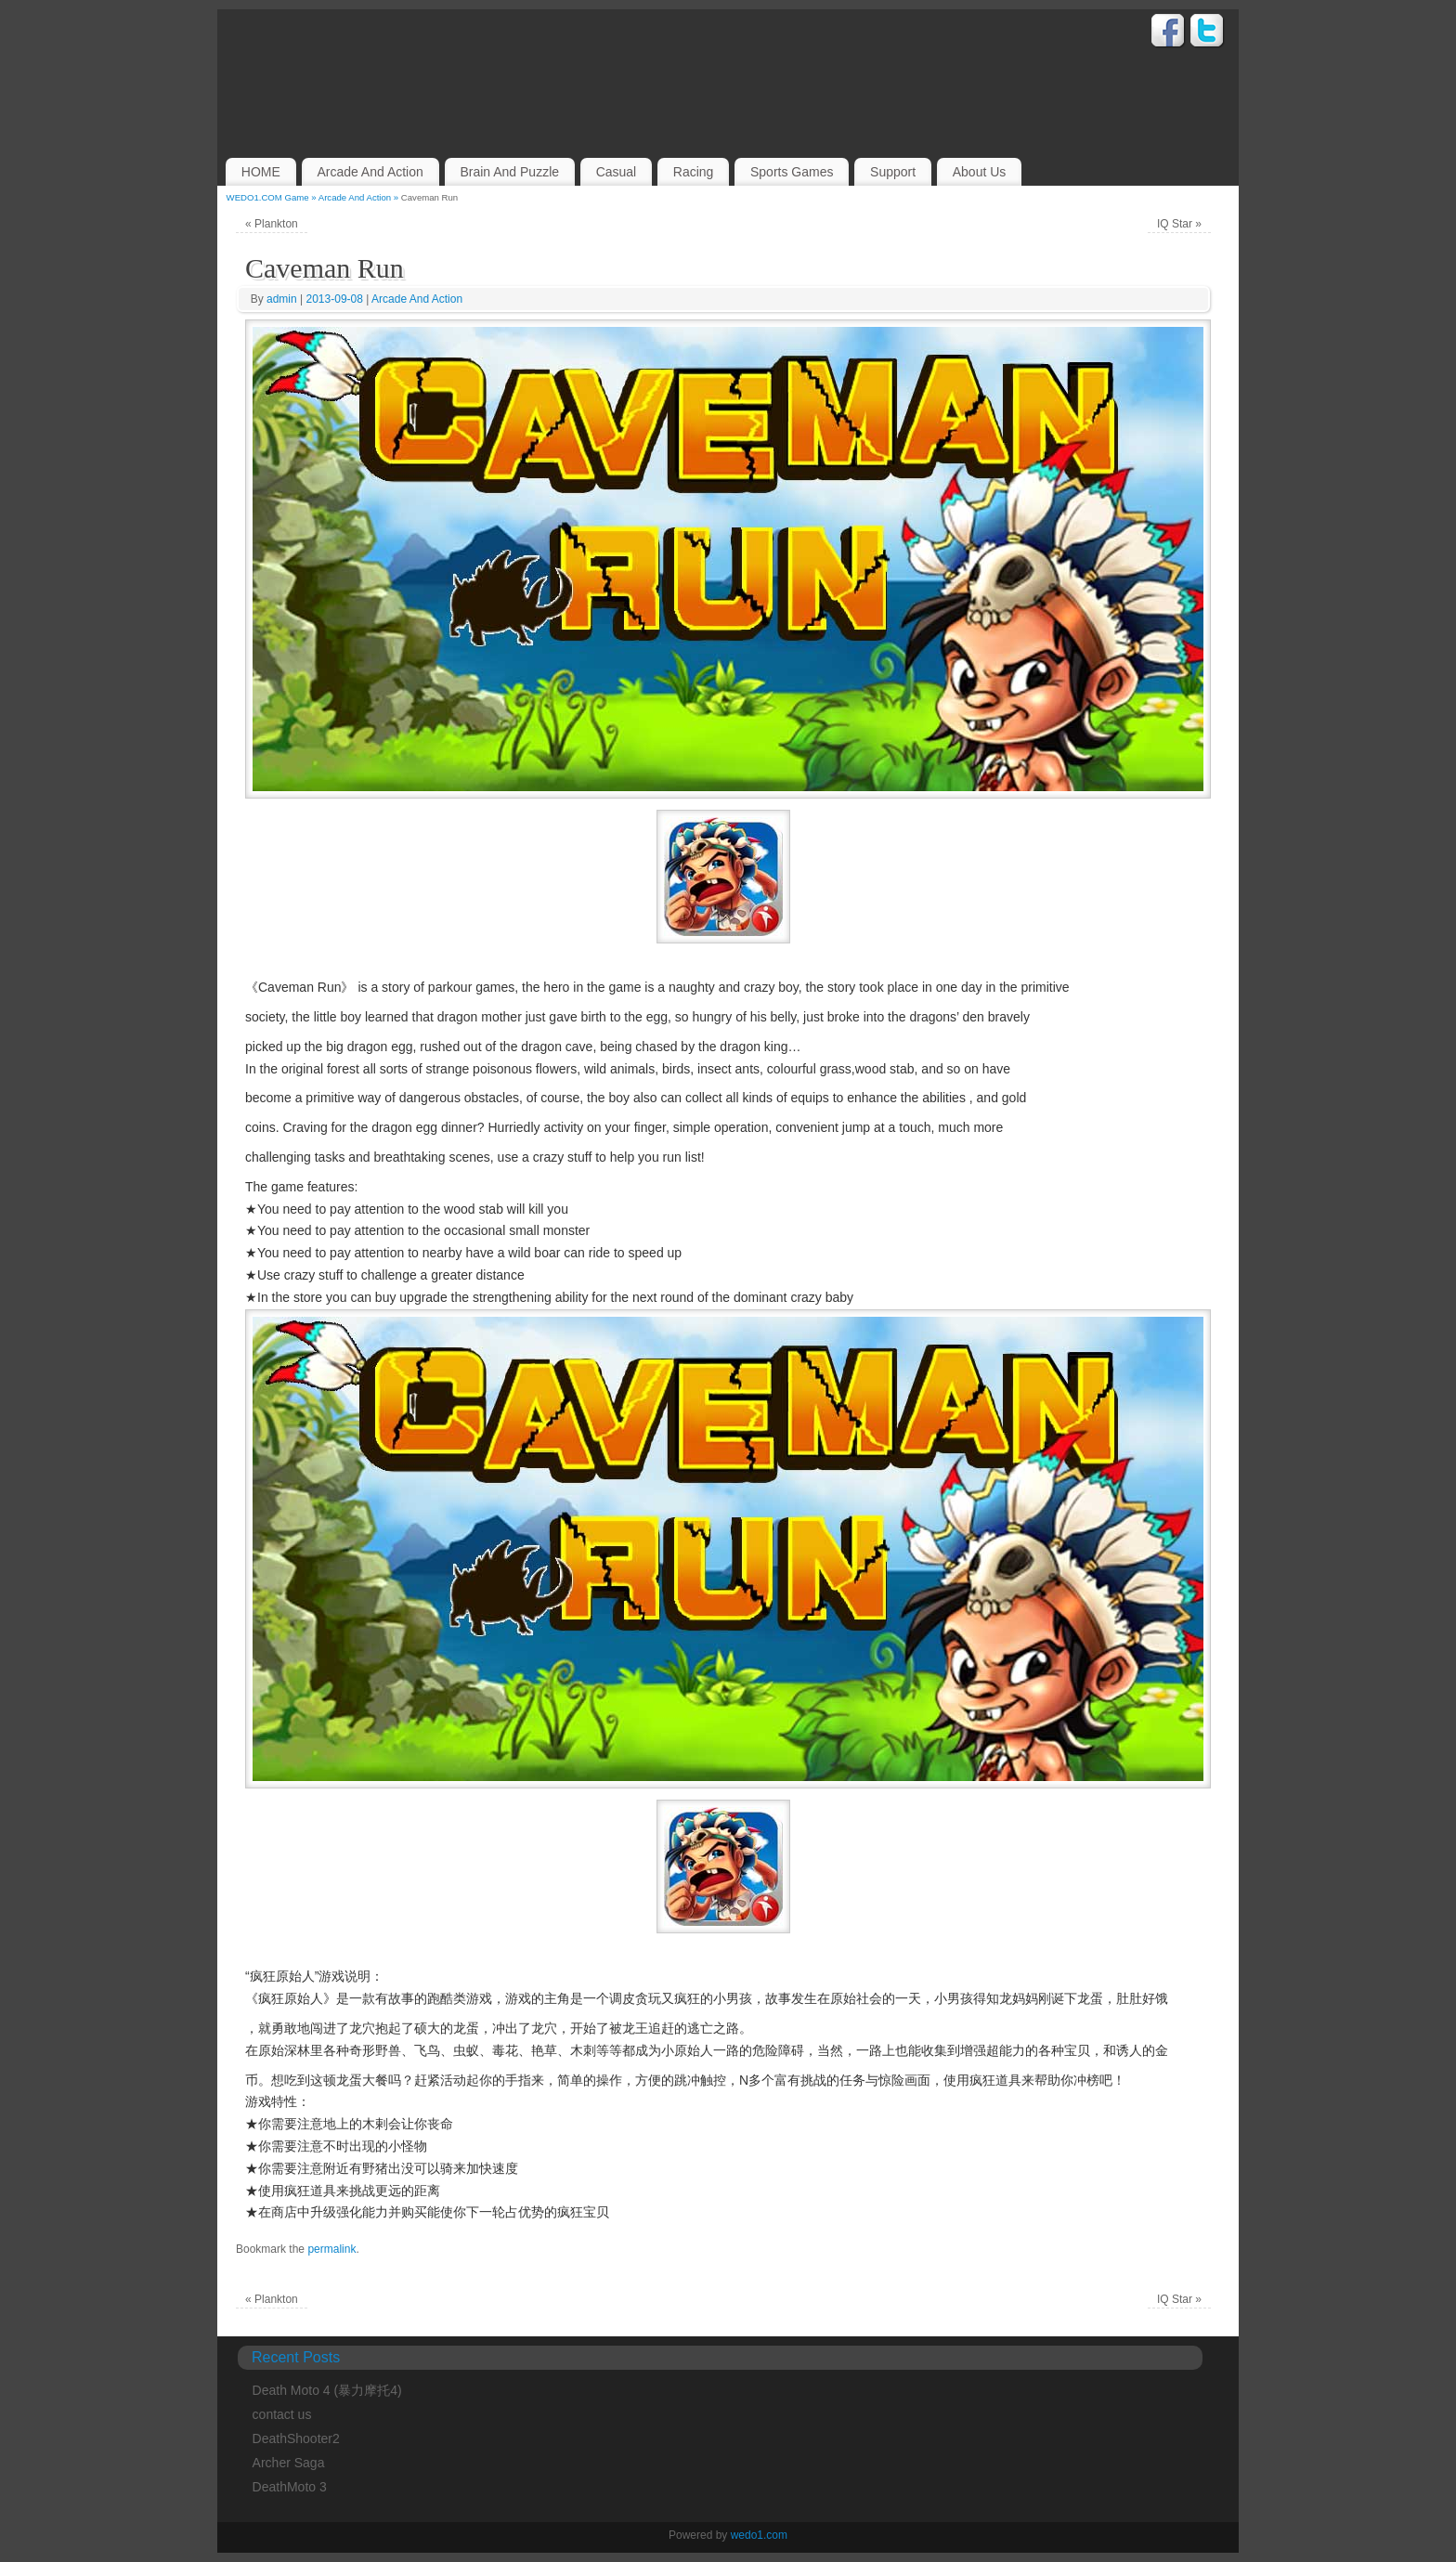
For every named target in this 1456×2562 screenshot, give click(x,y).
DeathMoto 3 (290, 2486)
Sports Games (791, 171)
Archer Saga (289, 2462)
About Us (980, 171)
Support (893, 171)
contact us (282, 2414)
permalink (331, 2249)
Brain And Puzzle (509, 171)
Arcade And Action (369, 171)
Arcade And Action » (359, 197)
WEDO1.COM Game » (272, 197)
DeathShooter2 (296, 2438)
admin (281, 299)
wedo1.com (759, 2535)
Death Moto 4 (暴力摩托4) (327, 2390)
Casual (616, 171)
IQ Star (1179, 223)
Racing (693, 171)
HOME (260, 171)
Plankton (271, 223)
